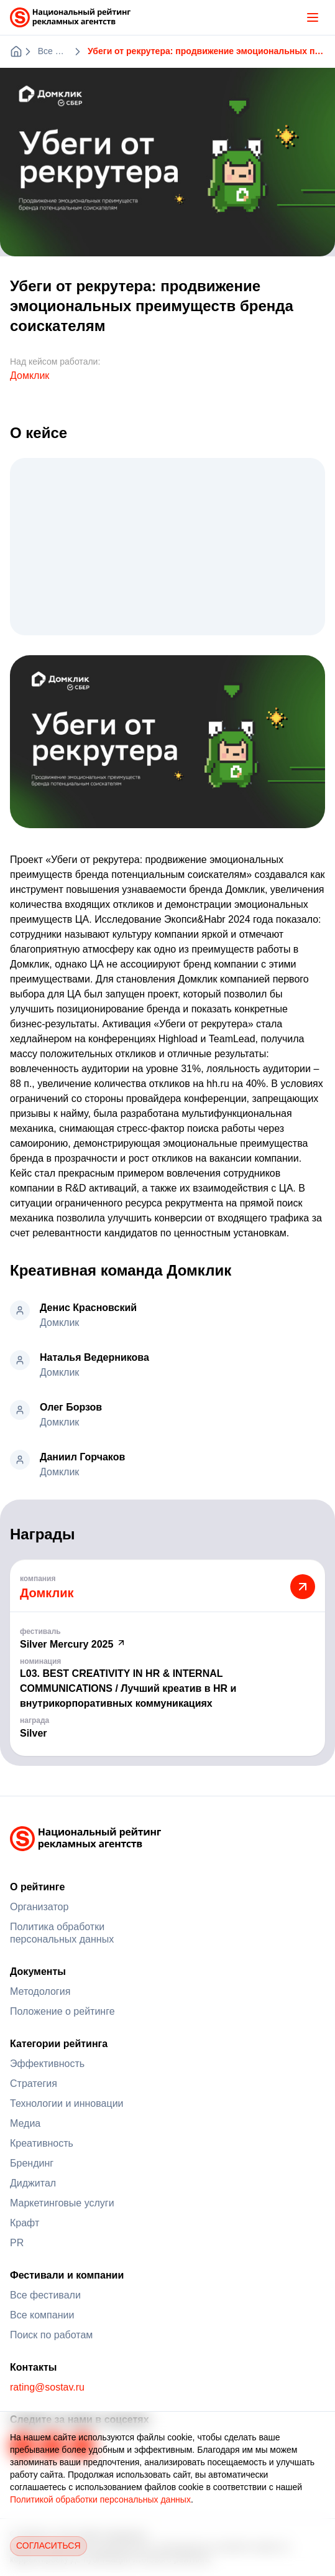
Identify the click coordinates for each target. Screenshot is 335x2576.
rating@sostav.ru (47, 2387)
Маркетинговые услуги (62, 2203)
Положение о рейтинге (62, 2011)
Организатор (39, 1907)
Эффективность (47, 2063)
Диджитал (33, 2183)
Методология (40, 1991)
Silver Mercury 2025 (73, 1644)
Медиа (25, 2123)
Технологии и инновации (67, 2103)
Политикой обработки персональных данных (100, 2499)
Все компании (42, 2315)
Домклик (29, 375)
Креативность (41, 2143)
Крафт (24, 2223)
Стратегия (33, 2083)
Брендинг (31, 2163)
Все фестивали (45, 2295)
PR (17, 2243)
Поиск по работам (51, 2335)
